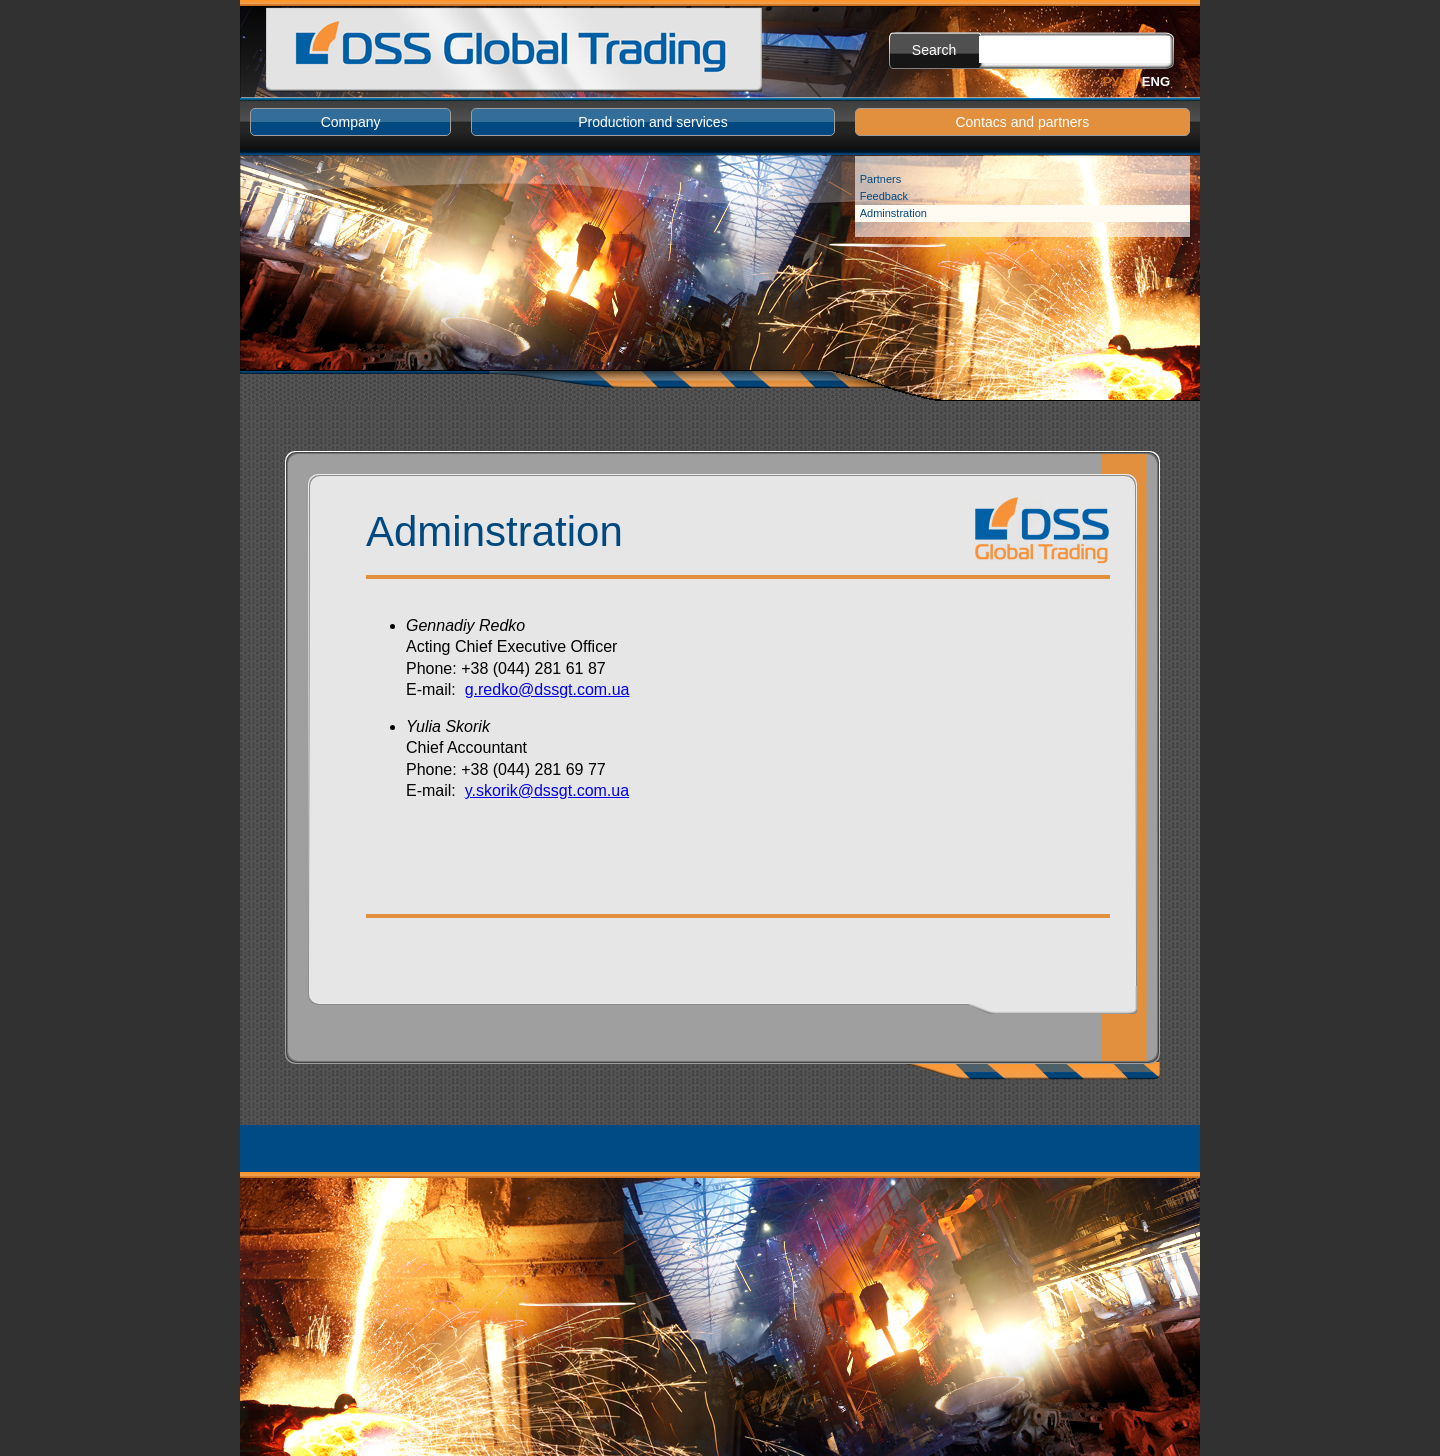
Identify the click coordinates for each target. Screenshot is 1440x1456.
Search (934, 50)
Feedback (884, 196)
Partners (881, 179)
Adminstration (893, 213)
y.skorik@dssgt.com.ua (547, 790)
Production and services (652, 122)
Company (351, 122)
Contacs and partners (1022, 122)
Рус (1116, 81)
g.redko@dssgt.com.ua (547, 689)
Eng (1156, 81)
